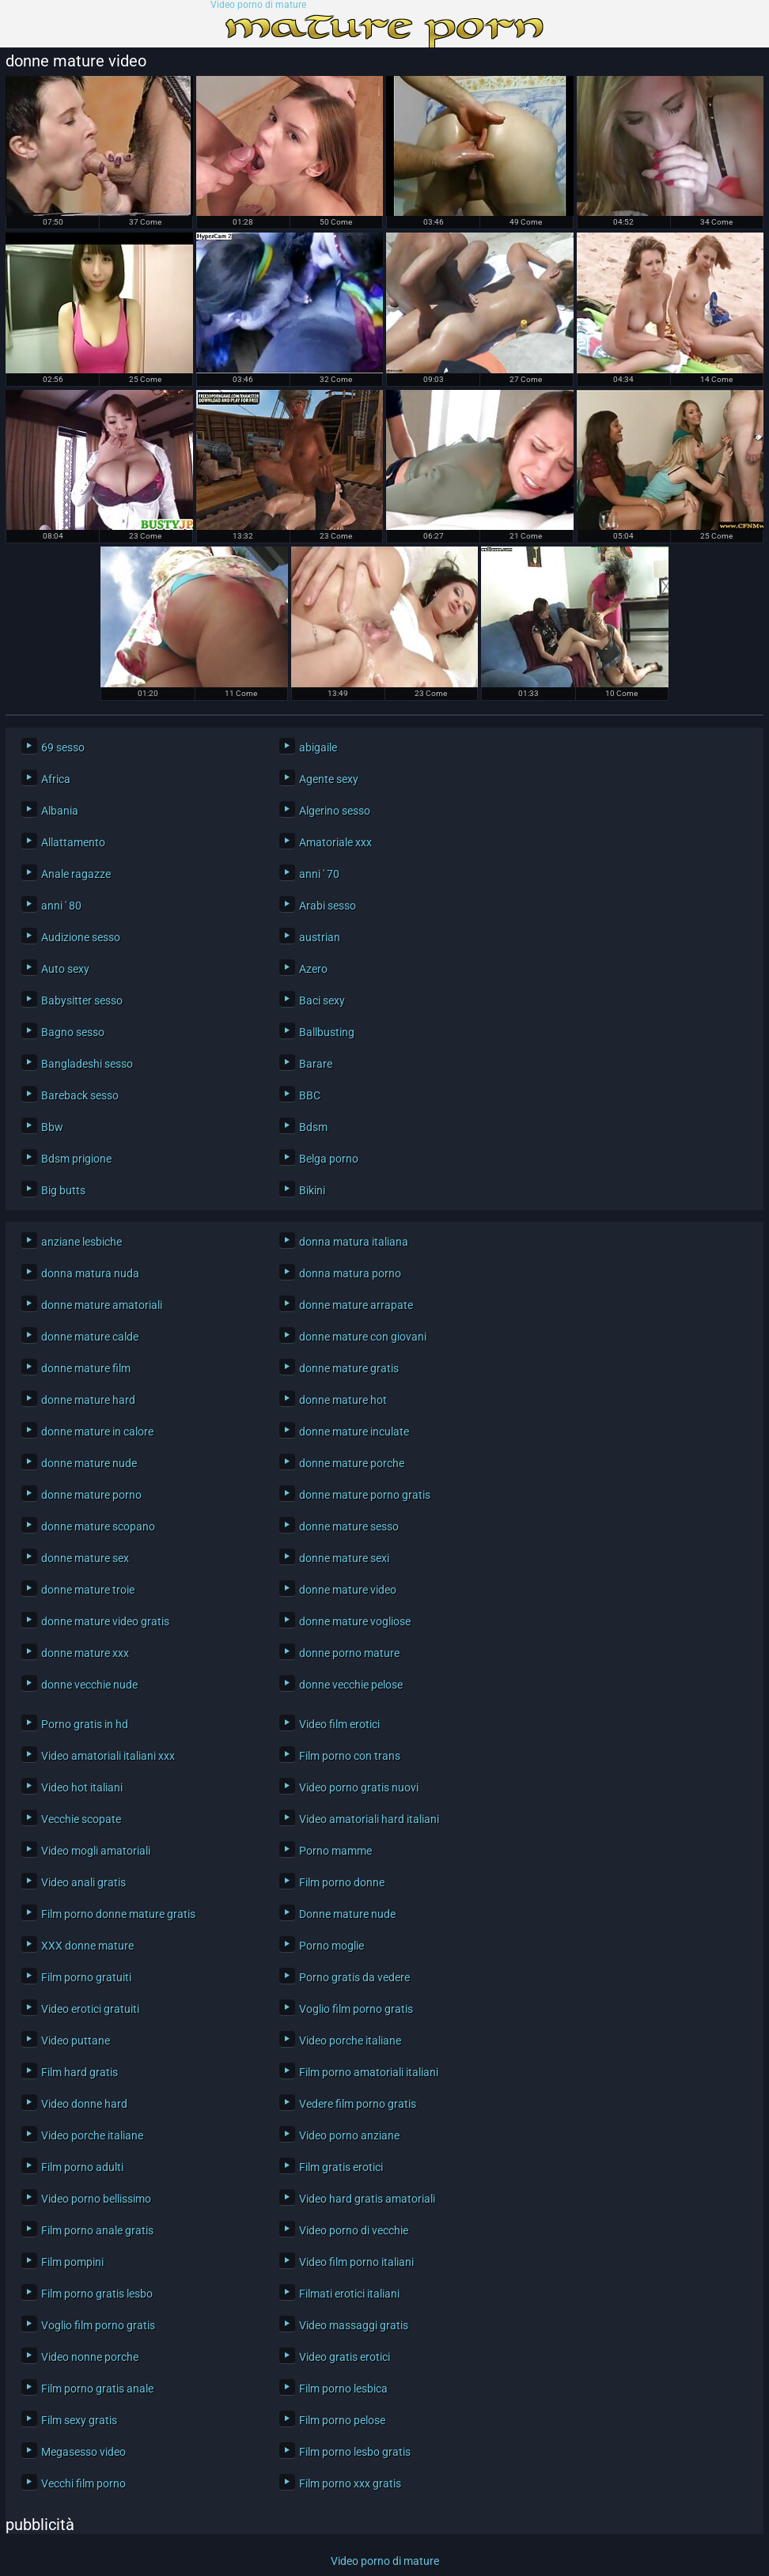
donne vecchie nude (89, 1684)
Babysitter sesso (82, 1000)
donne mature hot (343, 1400)
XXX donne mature (87, 1945)
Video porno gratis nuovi (359, 1787)
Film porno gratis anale (97, 2388)
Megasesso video (83, 2451)
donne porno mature (349, 1653)
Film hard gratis (79, 2072)
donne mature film (86, 1368)
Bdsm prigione (76, 1158)
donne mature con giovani (362, 1336)
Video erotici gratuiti (90, 2009)
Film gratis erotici (341, 2167)
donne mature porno (91, 1494)
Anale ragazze (76, 874)
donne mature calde (89, 1336)
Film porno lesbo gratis (355, 2451)
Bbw (52, 1127)
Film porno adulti (82, 2167)
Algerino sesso (334, 810)
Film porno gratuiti (86, 1977)
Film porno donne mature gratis (118, 1914)
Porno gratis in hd (84, 1724)
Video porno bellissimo (96, 2198)
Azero (313, 969)
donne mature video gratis (105, 1621)
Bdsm (313, 1127)
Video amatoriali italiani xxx (108, 1755)
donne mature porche (351, 1463)
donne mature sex (85, 1558)
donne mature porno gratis (364, 1494)
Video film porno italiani (356, 2262)
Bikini (312, 1190)
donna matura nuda (90, 1273)
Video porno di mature (258, 5)
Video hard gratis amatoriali (367, 2198)
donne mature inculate (354, 1431)
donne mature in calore (97, 1431)
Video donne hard (84, 2103)
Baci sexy (322, 1000)
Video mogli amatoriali (95, 1850)
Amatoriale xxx (335, 842)
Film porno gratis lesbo (97, 2293)
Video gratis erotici (344, 2357)
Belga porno (328, 1158)
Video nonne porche (89, 2357)
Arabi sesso (327, 905)
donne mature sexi (344, 1558)
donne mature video (347, 1589)
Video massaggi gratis (353, 2325)
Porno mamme (335, 1850)
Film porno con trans (349, 1755)
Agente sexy (328, 779)
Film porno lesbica (343, 2388)
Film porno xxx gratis (350, 2483)
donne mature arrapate (356, 1305)
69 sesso (63, 747)
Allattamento (73, 842)
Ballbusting (326, 1032)
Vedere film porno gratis (357, 2103)
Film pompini (72, 2262)
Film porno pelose (342, 2420)
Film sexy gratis (79, 2420)
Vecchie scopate (81, 1819)
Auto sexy (65, 969)
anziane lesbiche (81, 1241)
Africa (55, 779)
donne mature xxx (85, 1653)
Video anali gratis (83, 1882)
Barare (315, 1063)
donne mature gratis (349, 1368)
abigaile (318, 747)
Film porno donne (341, 1882)
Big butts (63, 1190)
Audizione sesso (80, 937)
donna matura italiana (353, 1241)
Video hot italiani (82, 1787)
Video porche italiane (350, 2040)
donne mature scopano (98, 1526)
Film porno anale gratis (97, 2230)
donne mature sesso (349, 1526)
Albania (59, 810)
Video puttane (75, 2040)
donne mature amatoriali (101, 1305)
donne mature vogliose (355, 1621)
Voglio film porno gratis (356, 2009)
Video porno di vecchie (353, 2230)
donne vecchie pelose (351, 1684)
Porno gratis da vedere (354, 1977)
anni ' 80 (61, 905)
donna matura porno (350, 1273)
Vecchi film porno (83, 2483)
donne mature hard (88, 1400)
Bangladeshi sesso (87, 1063)
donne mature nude (89, 1463)
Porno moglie (331, 1945)
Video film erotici (339, 1724)
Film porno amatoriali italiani (368, 2072)
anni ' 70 (319, 874)
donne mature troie (87, 1589)
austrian (319, 937)
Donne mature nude (347, 1914)
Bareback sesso (80, 1095)
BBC (309, 1095)
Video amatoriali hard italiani (369, 1819)
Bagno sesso (72, 1032)
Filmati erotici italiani (349, 2293)
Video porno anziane (349, 2135)
